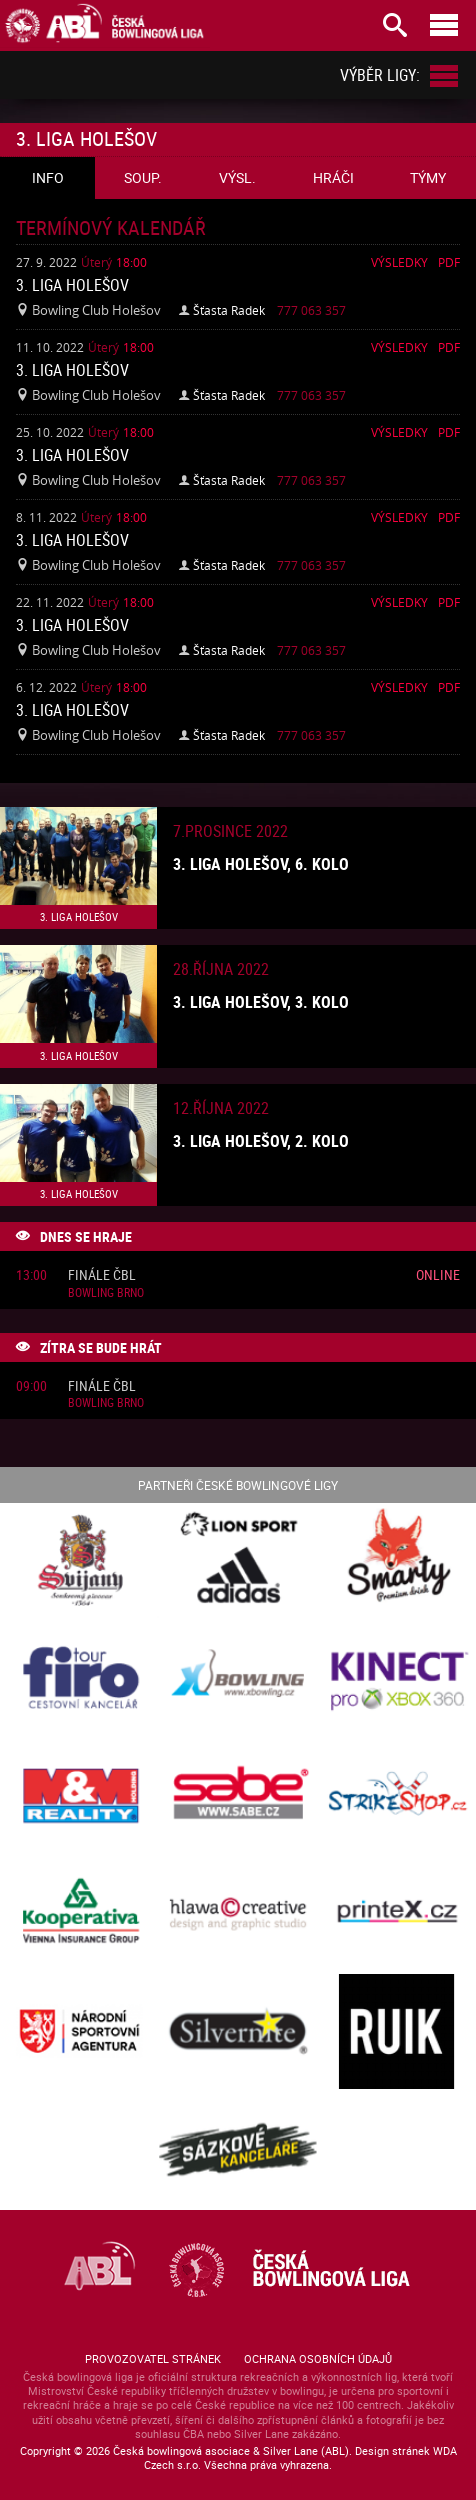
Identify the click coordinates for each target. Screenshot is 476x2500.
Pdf (449, 262)
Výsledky (399, 262)
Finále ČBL (102, 1275)
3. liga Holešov (72, 285)
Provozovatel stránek (153, 2358)
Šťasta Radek (229, 310)
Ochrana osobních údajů (318, 2358)
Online (438, 1274)
